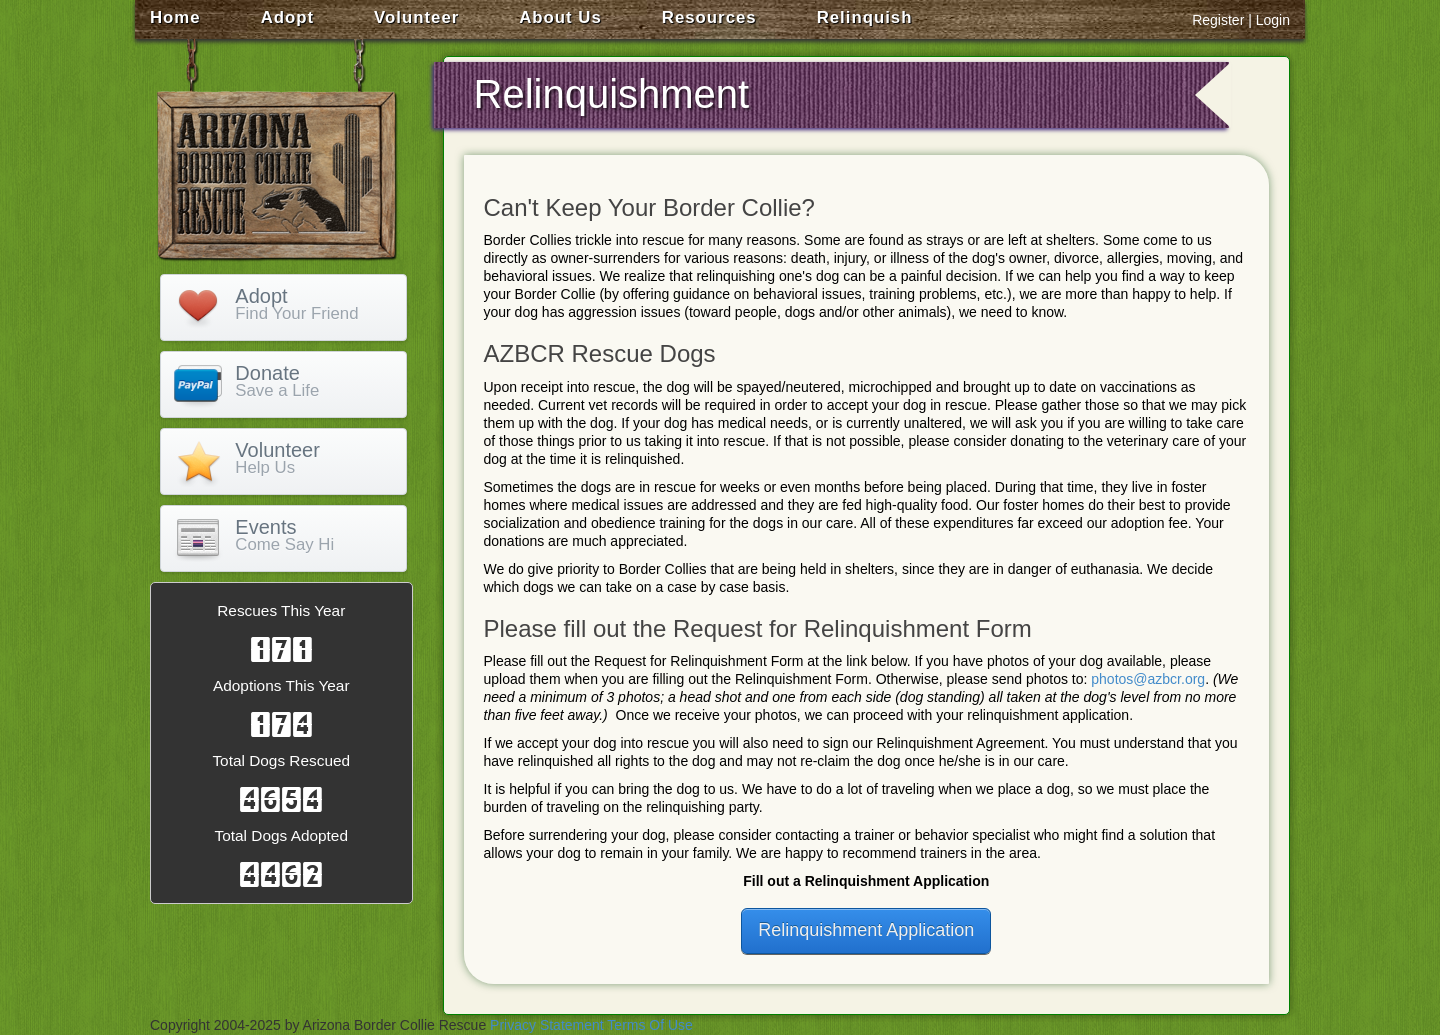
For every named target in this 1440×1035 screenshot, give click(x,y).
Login (1273, 20)
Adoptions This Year (281, 685)
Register (1218, 20)
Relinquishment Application (866, 930)
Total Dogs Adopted (281, 835)
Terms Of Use (650, 1025)
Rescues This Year (281, 610)
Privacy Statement (547, 1025)
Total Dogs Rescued (281, 760)
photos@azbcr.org (1148, 679)
